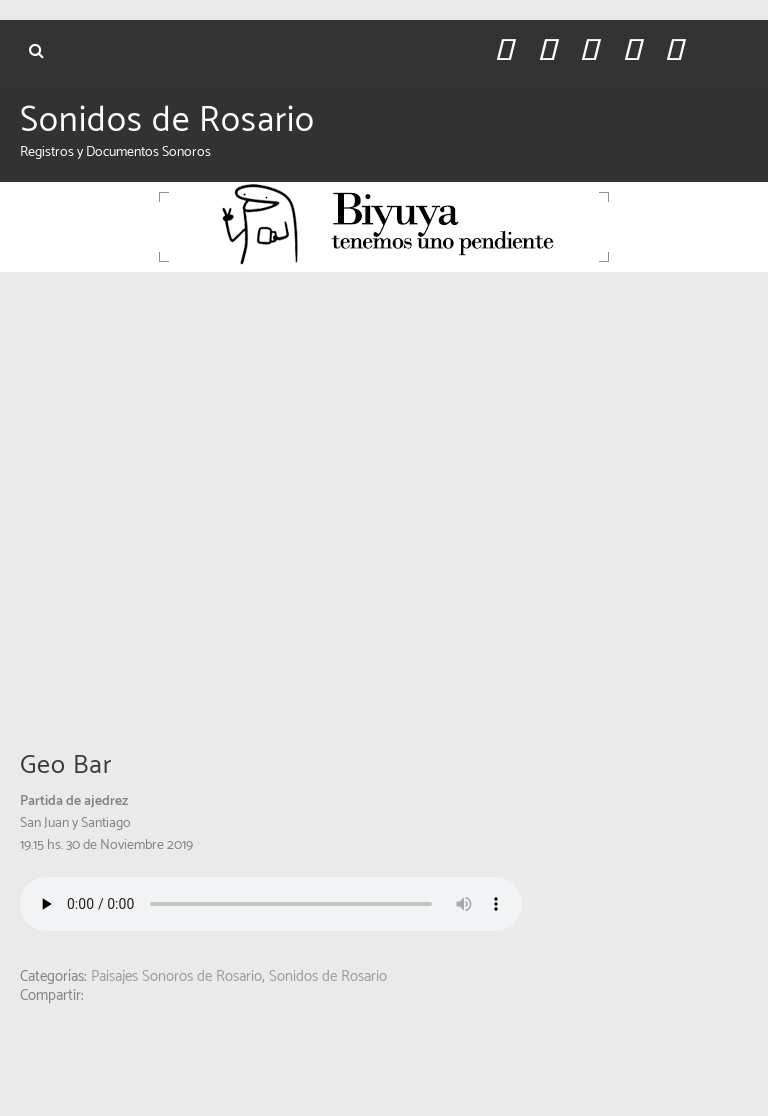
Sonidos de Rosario (167, 121)
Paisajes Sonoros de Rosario (176, 976)
